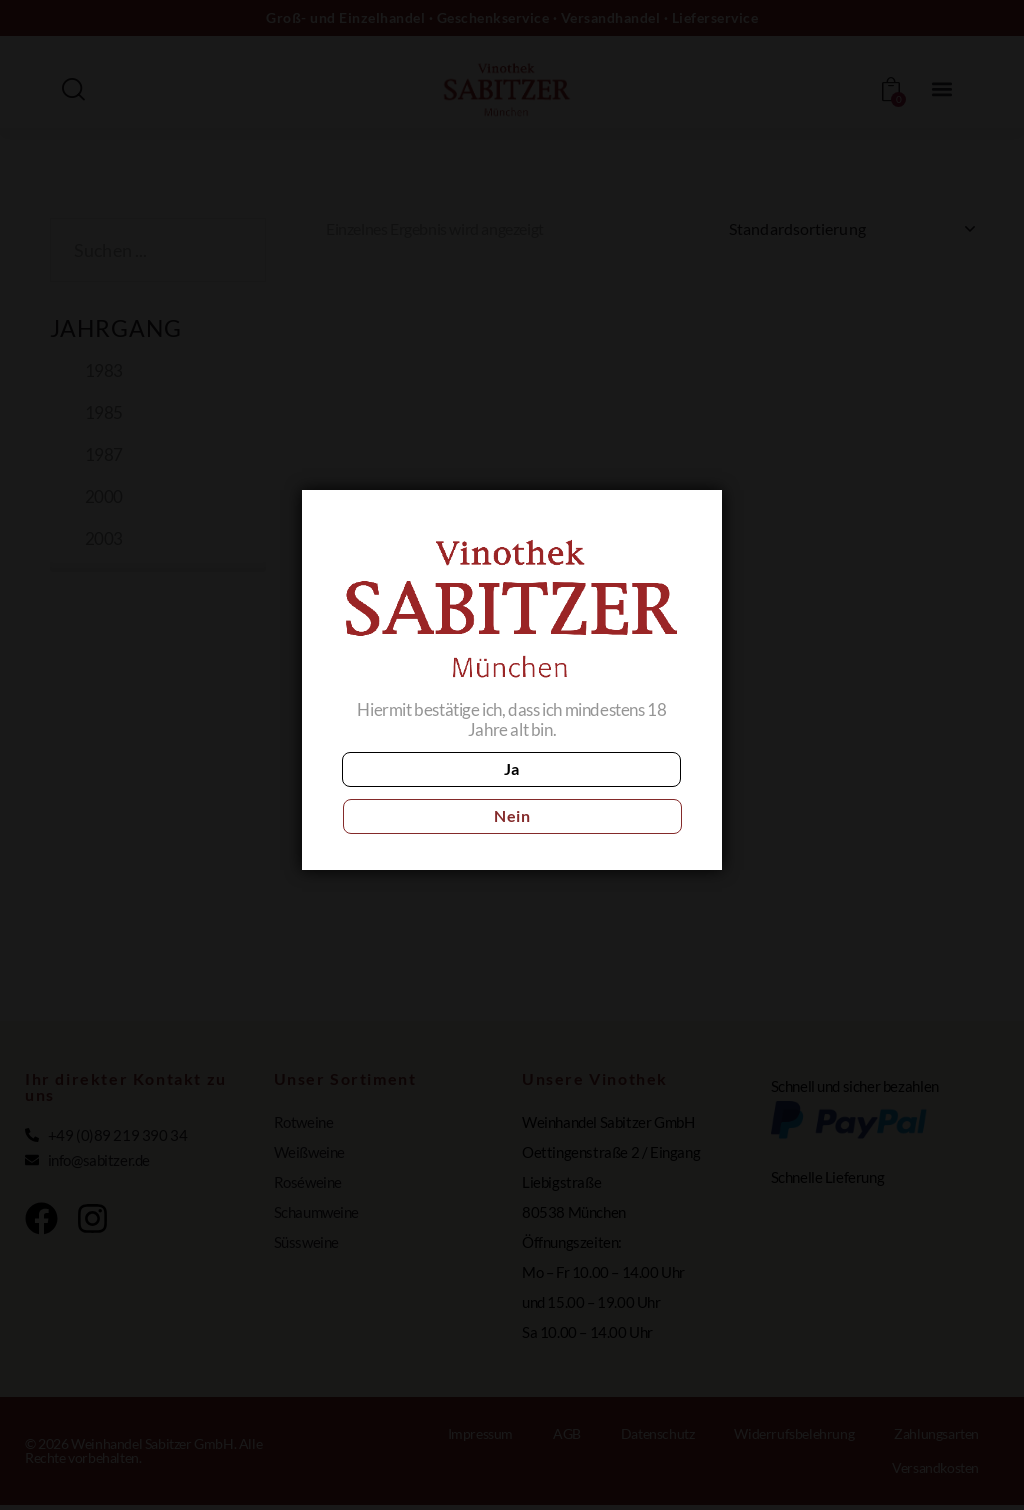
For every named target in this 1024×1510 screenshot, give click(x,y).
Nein (600, 792)
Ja (423, 792)
